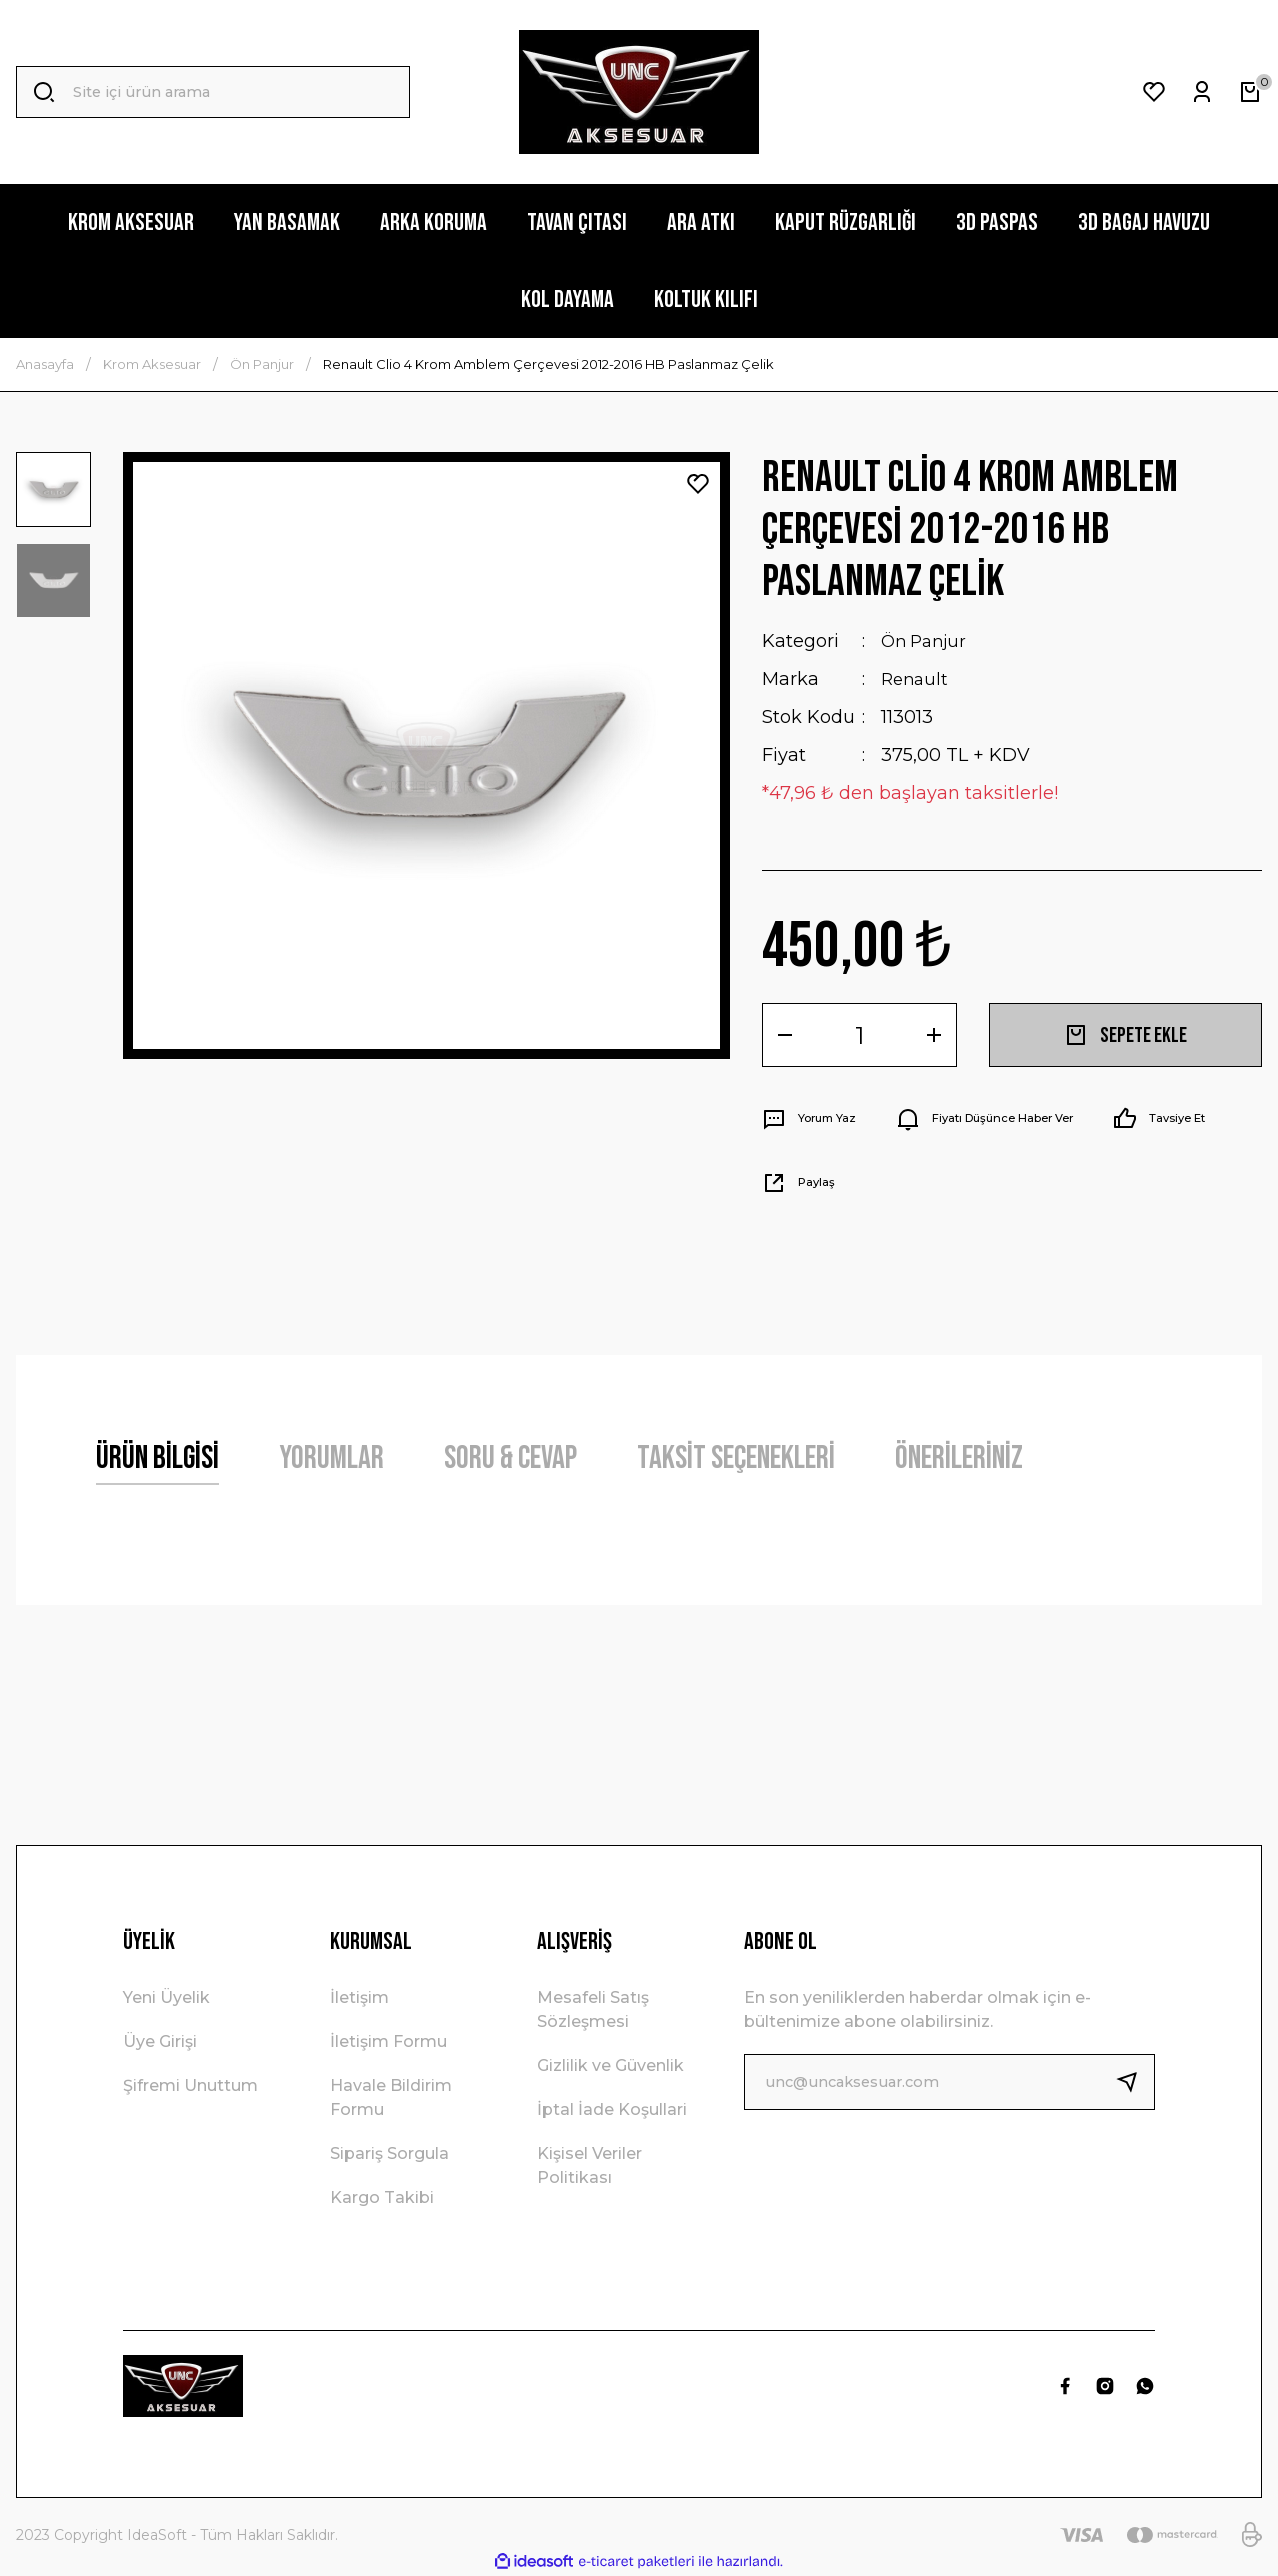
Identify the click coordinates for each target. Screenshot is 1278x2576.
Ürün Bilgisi (157, 1458)
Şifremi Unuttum (190, 2085)
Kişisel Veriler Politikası (589, 2165)
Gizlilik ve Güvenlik (610, 2065)
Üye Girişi (160, 2041)
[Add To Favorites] (698, 484)
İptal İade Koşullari (612, 2109)
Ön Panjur (927, 641)
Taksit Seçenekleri (736, 1458)
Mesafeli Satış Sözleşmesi (593, 2009)
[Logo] (639, 92)
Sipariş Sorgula (389, 2153)
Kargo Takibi (382, 2197)
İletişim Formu (388, 2041)
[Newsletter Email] (949, 2082)
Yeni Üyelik (166, 1997)
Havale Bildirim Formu (391, 2097)
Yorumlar (331, 1458)
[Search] (213, 92)
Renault (916, 679)
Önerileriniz (959, 1458)
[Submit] (1135, 2082)
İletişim (359, 1997)
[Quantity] (859, 1035)
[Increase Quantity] (934, 1035)
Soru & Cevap (510, 1458)
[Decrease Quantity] (785, 1035)
